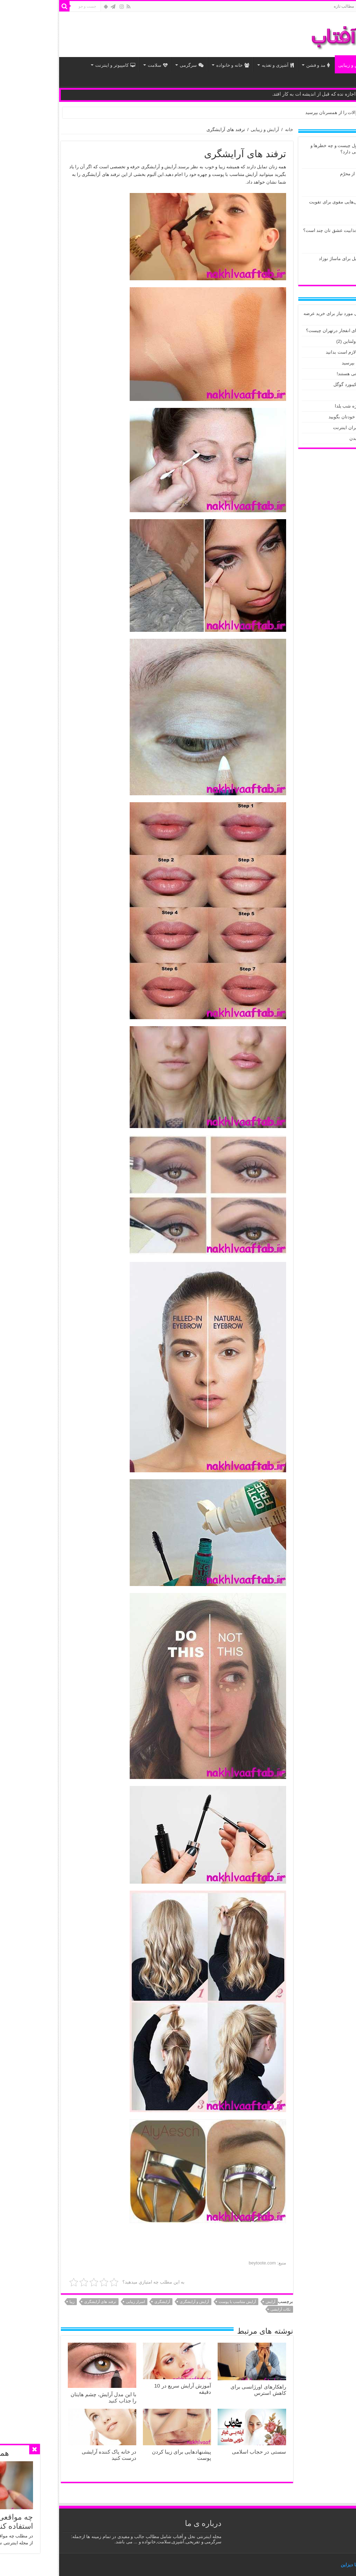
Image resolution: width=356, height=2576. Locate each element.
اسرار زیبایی (78, 2302)
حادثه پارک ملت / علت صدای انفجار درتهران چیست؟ (299, 330)
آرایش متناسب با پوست (180, 2302)
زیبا (14, 2302)
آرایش (213, 2302)
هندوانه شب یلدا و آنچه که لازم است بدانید (308, 352)
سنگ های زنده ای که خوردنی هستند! (314, 373)
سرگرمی (134, 65)
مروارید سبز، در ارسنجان (325, 395)
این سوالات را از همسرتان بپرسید (280, 112)
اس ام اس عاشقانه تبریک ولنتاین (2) (314, 341)
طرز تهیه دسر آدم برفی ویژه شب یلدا (313, 406)
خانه (307, 6)
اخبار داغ (335, 65)
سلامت (100, 65)
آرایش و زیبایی (298, 65)
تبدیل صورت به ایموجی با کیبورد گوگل (312, 384)
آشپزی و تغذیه (220, 65)
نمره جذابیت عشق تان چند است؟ (278, 230)
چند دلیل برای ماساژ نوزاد (285, 258)
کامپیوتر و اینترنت (58, 65)
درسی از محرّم (297, 173)
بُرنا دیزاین (293, 2564)
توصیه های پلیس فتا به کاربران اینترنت (312, 427)
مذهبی (338, 81)
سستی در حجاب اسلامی (202, 2452)
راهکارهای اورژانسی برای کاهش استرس (200, 2390)
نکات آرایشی (223, 2309)
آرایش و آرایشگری (137, 2302)
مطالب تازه (286, 6)
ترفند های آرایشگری (43, 2302)
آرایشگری (105, 2302)
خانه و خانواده (175, 65)
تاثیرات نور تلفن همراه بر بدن (320, 438)
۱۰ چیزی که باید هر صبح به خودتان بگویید (310, 416)
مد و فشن (260, 65)
